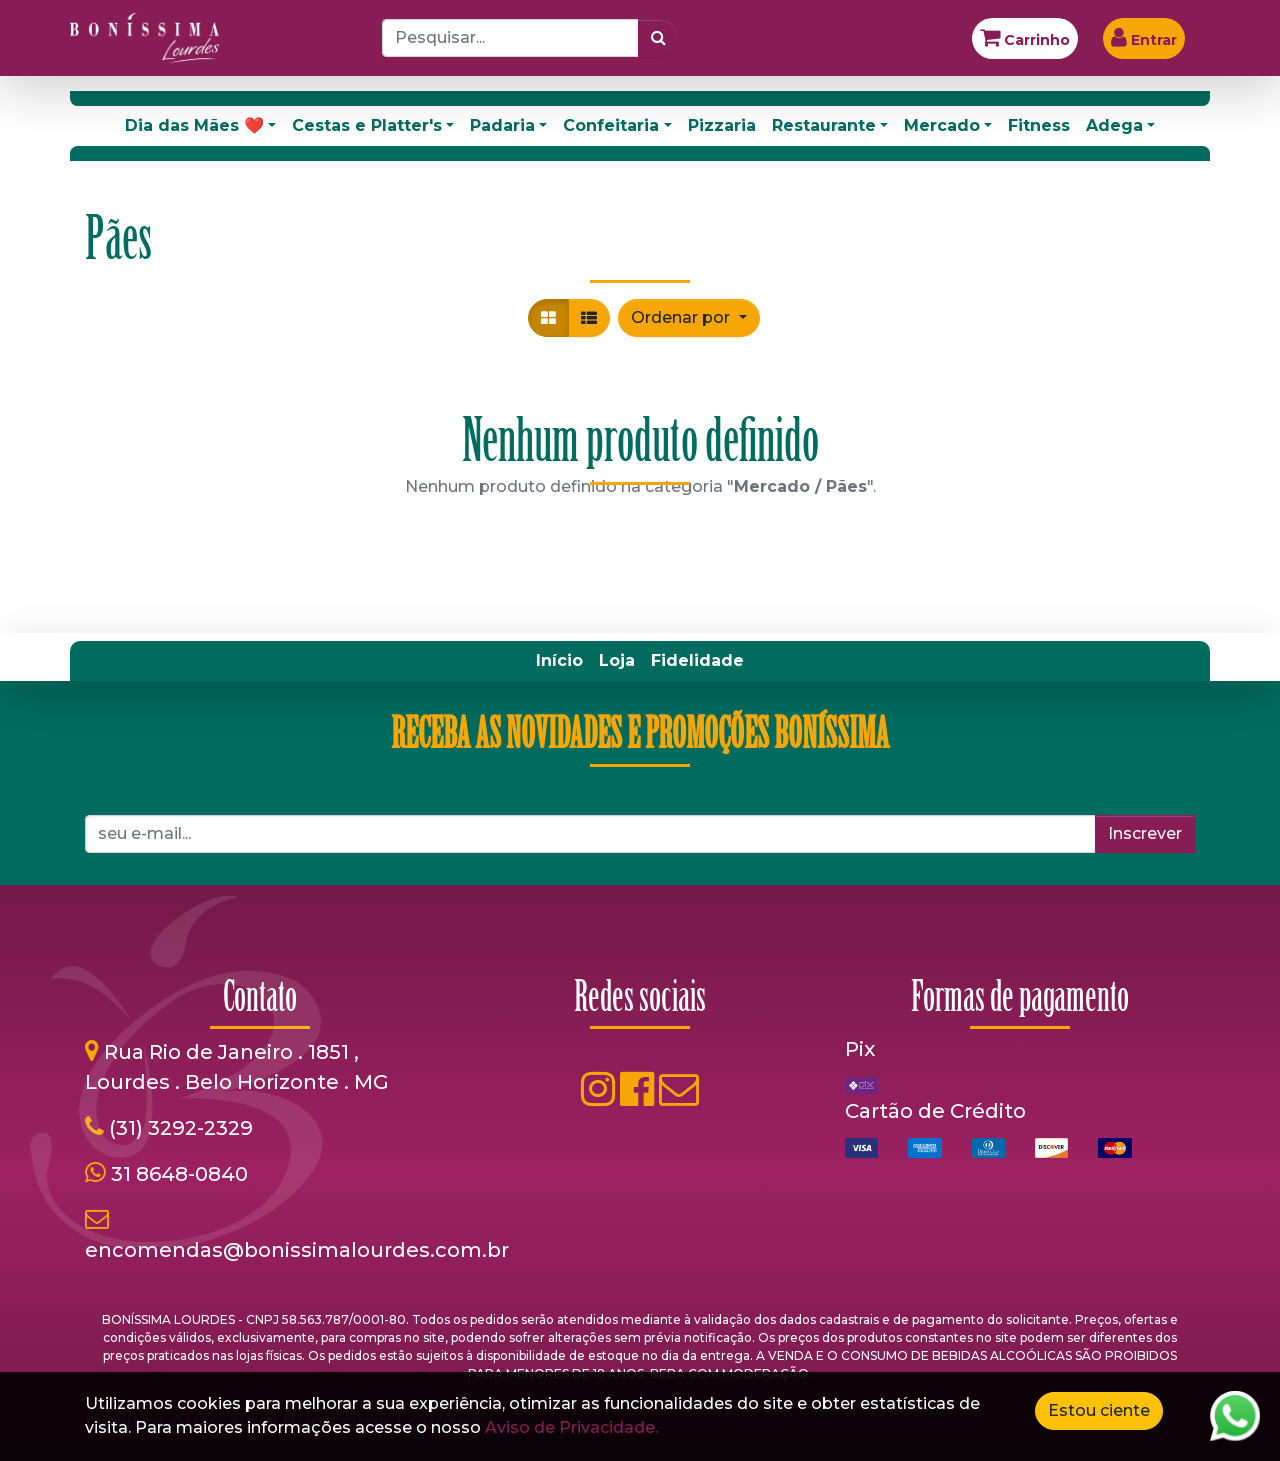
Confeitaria (611, 125)
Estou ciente (1099, 1410)
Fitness (1039, 125)
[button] (688, 318)
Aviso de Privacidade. (571, 1427)
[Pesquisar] (658, 38)
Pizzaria (722, 125)
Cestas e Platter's (367, 125)
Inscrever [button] (1145, 833)
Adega (1114, 125)
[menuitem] (559, 661)
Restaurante (824, 125)
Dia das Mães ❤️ (194, 125)
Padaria (502, 125)
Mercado (942, 125)
